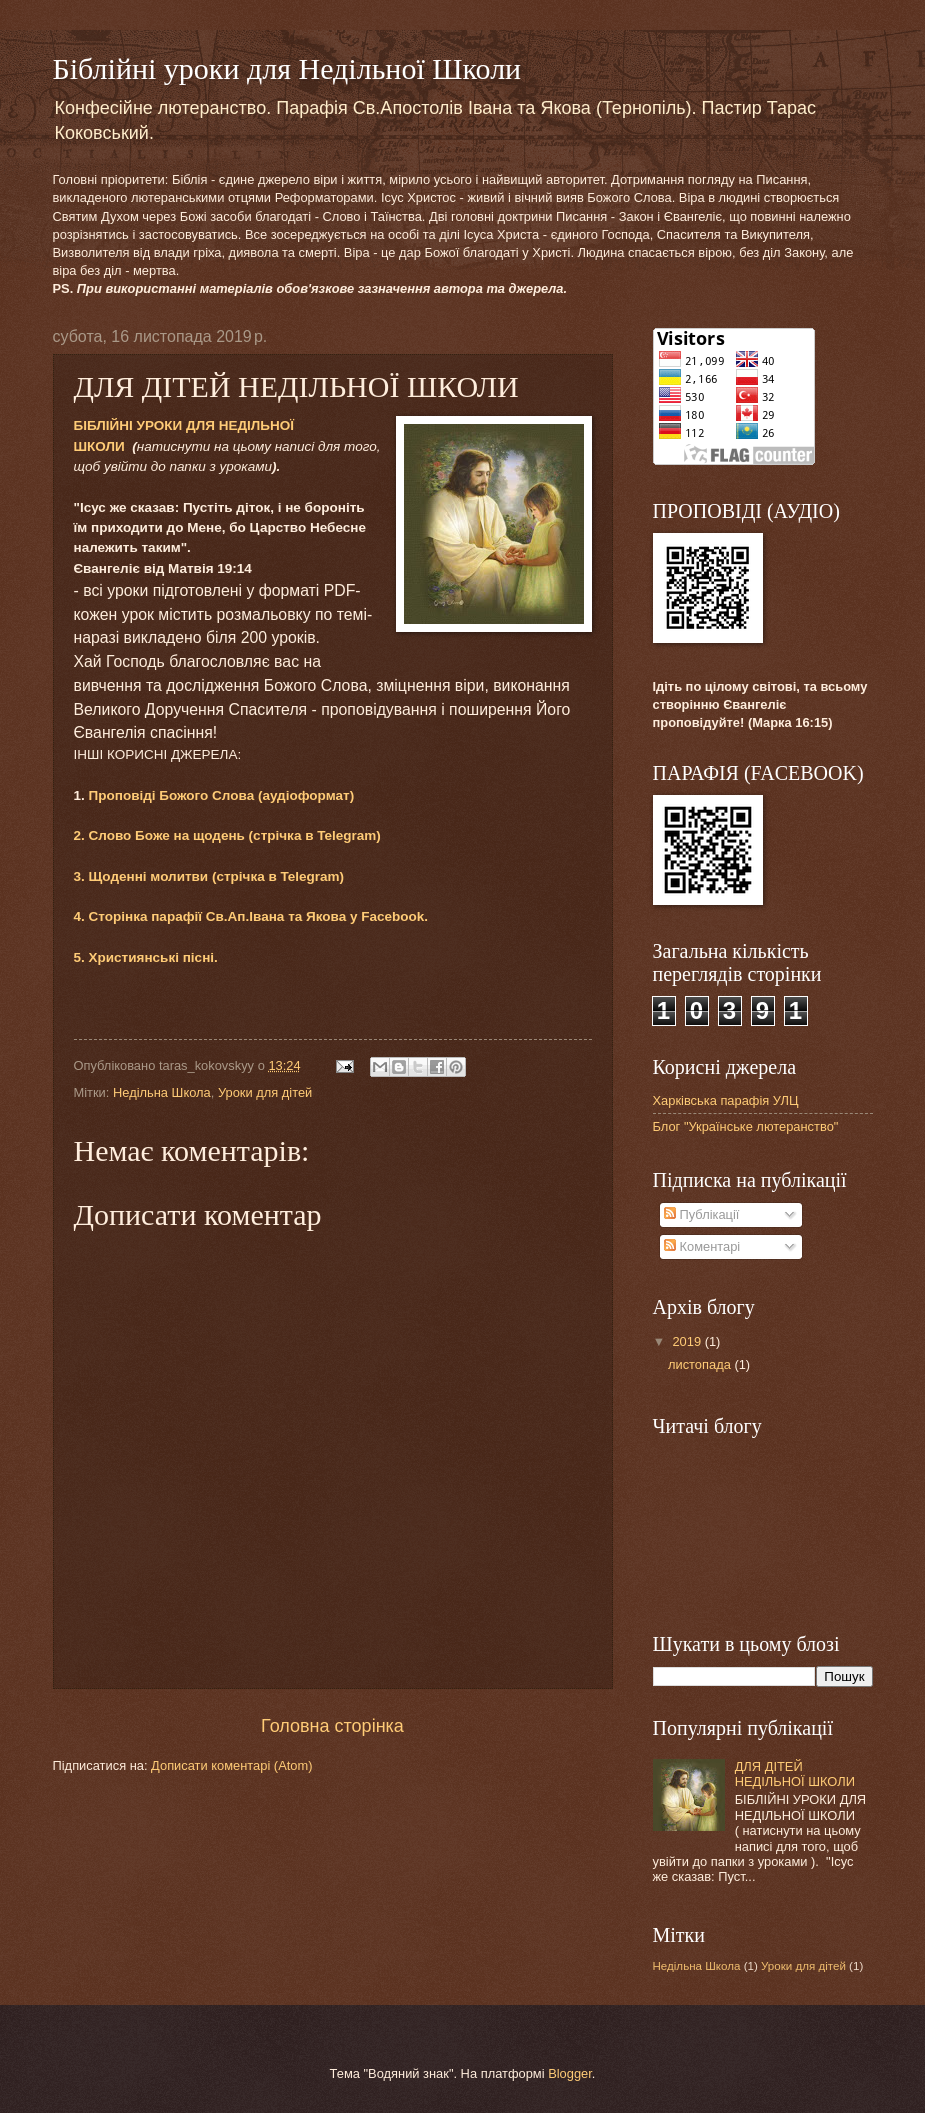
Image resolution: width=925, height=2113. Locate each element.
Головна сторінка (332, 1726)
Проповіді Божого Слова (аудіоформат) (222, 795)
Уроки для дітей (265, 1092)
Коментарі (702, 1246)
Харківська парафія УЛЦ (726, 1100)
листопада (701, 1364)
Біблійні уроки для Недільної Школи (287, 68)
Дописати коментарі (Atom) (231, 1765)
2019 (688, 1341)
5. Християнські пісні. (146, 957)
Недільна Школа (162, 1092)
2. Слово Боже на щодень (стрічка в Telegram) (227, 835)
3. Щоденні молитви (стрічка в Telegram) (209, 876)
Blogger (570, 2073)
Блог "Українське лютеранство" (746, 1126)
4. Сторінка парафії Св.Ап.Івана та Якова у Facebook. (251, 916)
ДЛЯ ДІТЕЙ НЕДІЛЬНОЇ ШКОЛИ (795, 1774)
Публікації (701, 1214)
